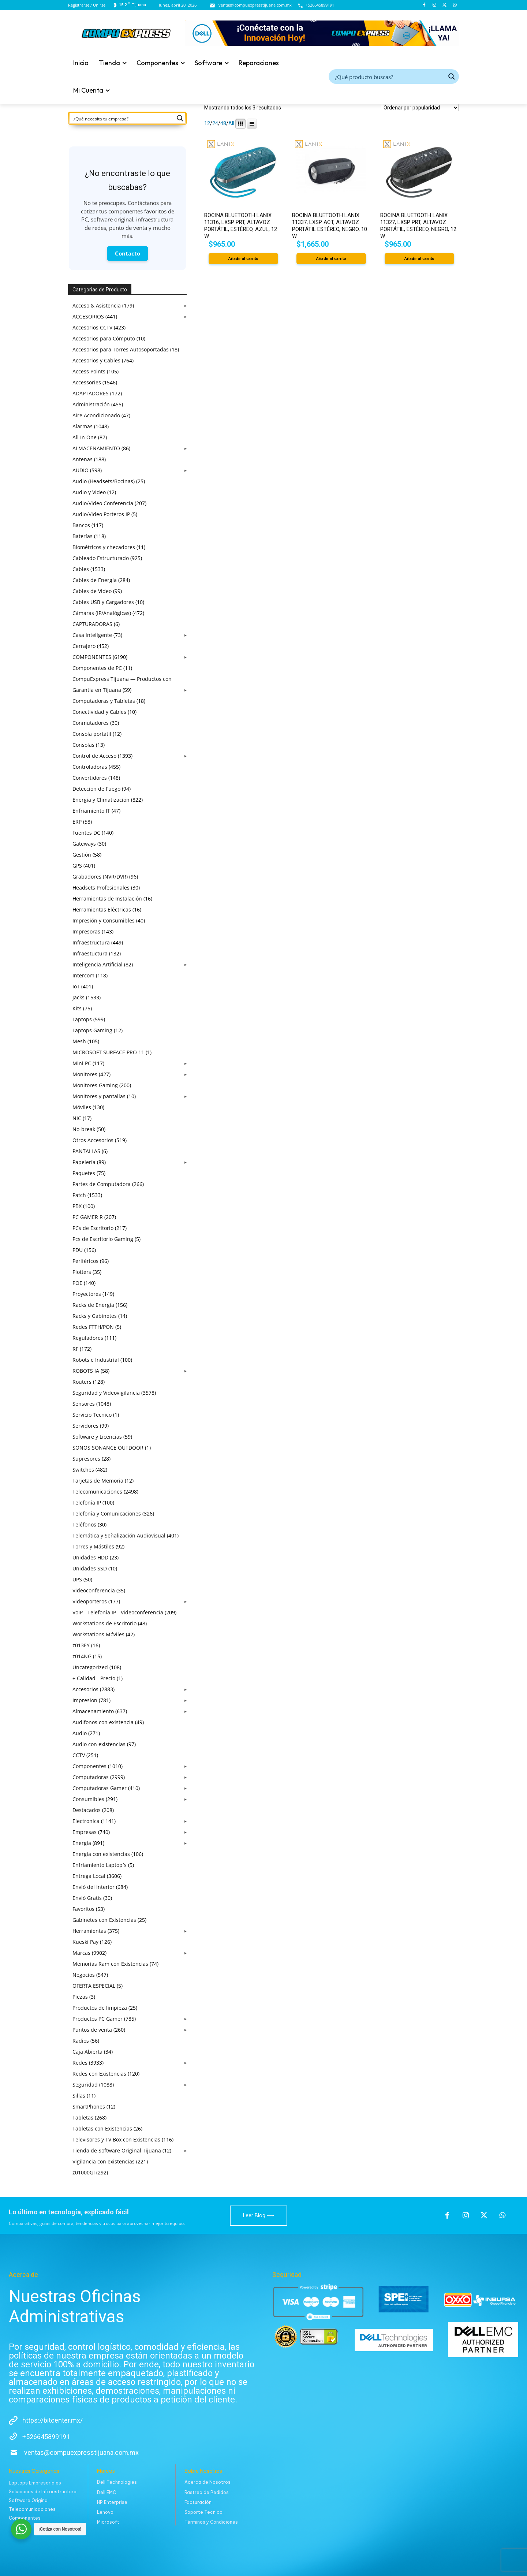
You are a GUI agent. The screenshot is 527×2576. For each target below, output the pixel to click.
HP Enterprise (112, 2502)
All (231, 123)
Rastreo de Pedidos (206, 2492)
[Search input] (389, 76)
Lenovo (105, 2512)
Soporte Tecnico (203, 2512)
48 (223, 123)
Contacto (127, 253)
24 (215, 123)
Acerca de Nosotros (207, 2482)
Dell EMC (106, 2492)
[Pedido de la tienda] (420, 107)
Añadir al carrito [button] (243, 258)
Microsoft (108, 2522)
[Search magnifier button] (451, 76)
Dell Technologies (117, 2482)
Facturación (198, 2502)
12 (207, 123)
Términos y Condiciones (211, 2522)
